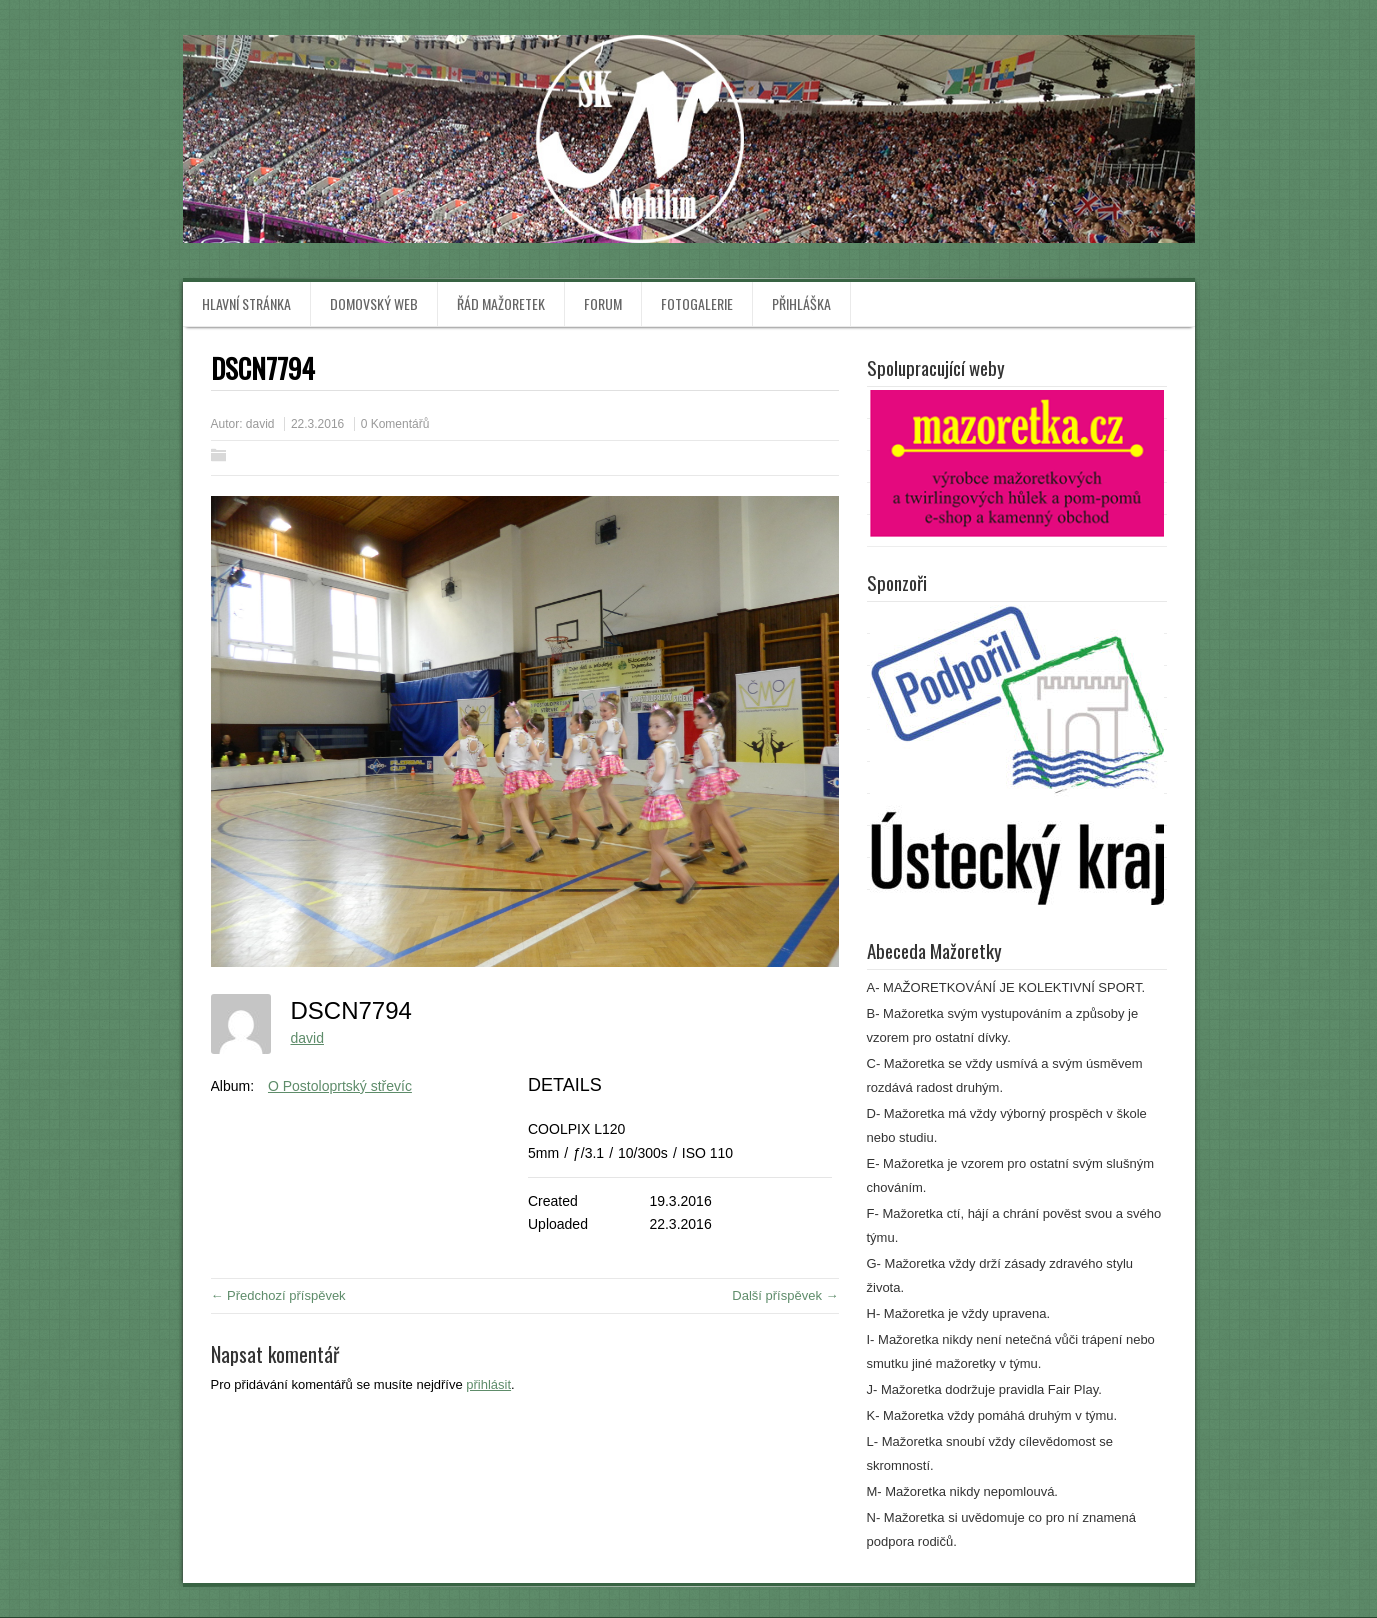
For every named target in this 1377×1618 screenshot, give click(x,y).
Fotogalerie (697, 303)
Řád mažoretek (501, 303)
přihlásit (488, 1384)
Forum (603, 303)
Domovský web (374, 303)
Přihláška (801, 303)
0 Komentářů (395, 424)
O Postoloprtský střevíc (340, 1086)
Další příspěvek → (785, 1295)
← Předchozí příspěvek (278, 1295)
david (260, 424)
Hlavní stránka (246, 303)
